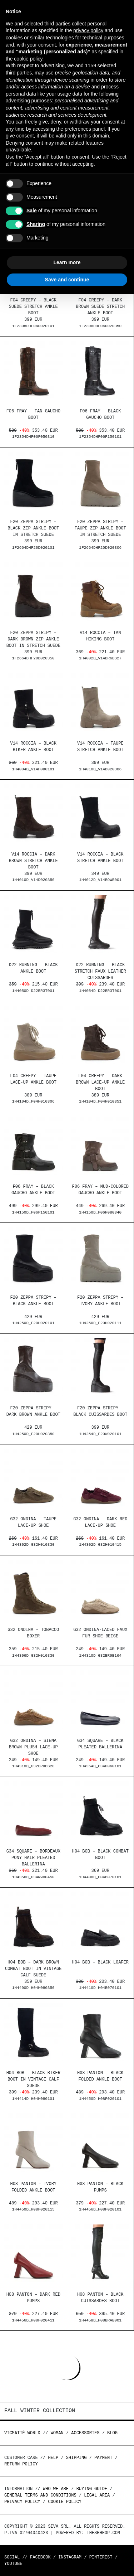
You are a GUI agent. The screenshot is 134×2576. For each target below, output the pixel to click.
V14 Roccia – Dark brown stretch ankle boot (33, 861)
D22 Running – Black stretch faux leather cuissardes (100, 972)
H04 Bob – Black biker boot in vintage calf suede (33, 2080)
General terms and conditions (40, 2495)
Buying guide (91, 2489)
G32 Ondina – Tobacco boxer (33, 1633)
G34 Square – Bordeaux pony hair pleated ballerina (33, 1858)
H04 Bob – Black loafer (100, 1963)
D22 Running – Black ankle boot (33, 969)
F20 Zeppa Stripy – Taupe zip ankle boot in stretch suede (100, 528)
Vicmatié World (22, 2433)
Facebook (40, 2557)
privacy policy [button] (88, 30)
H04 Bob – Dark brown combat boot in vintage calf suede (33, 1969)
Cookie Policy (64, 2502)
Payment (103, 2458)
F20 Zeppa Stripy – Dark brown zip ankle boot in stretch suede (33, 639)
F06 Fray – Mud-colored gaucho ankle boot (100, 1190)
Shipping (76, 2458)
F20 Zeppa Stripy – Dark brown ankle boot (33, 1412)
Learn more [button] (66, 262)
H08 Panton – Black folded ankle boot (100, 2077)
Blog (112, 2433)
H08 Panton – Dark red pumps (33, 2298)
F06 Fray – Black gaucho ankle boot (33, 1190)
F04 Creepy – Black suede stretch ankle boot (33, 307)
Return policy (21, 2464)
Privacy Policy (22, 2502)
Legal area (97, 2495)
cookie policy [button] (28, 59)
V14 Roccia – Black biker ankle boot (33, 747)
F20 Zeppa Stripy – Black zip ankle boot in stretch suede (33, 528)
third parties (19, 73)
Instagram (69, 2557)
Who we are (56, 2489)
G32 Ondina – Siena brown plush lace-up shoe (33, 1747)
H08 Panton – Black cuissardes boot (100, 2298)
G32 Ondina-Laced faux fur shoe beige (100, 1633)
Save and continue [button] (67, 279)
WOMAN (57, 2433)
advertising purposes (29, 100)
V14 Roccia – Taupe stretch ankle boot (100, 747)
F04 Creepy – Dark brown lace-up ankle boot (100, 1083)
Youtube (13, 2564)
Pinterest (101, 2557)
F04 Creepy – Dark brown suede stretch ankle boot (100, 307)
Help (53, 2458)
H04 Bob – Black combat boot (100, 1855)
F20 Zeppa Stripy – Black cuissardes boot (100, 1412)
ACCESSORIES (85, 2433)
